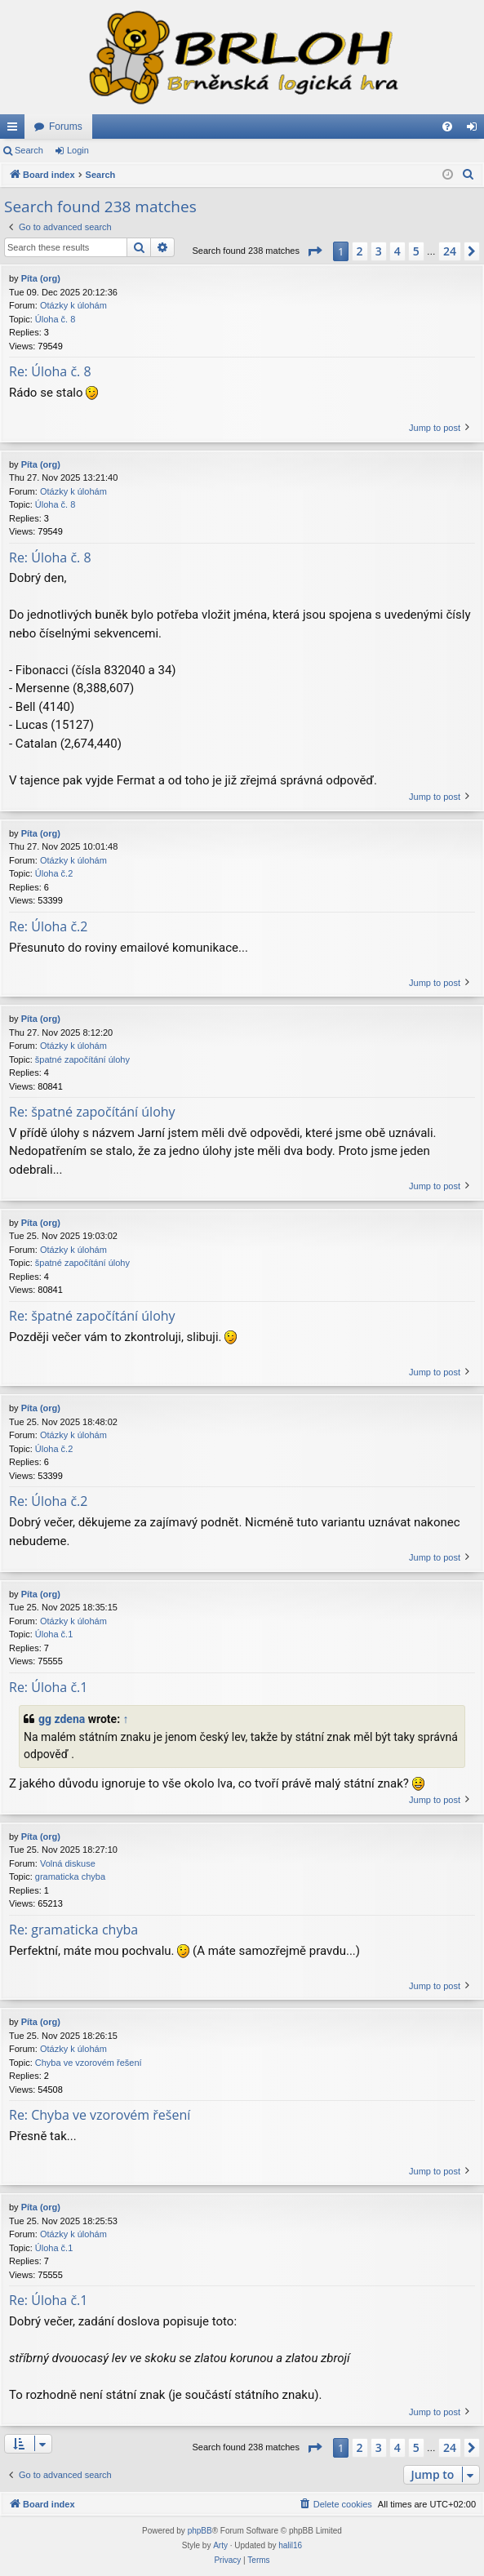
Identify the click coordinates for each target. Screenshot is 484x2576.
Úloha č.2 (54, 873)
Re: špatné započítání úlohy (92, 1112)
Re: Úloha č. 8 (50, 371)
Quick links (15, 130)
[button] (314, 251)
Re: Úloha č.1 (48, 1687)
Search (29, 150)
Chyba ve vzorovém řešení (88, 2062)
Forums (65, 126)
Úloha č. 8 (55, 319)
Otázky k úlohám (73, 305)
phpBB (200, 2530)
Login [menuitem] (475, 130)
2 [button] (360, 251)
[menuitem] (447, 126)
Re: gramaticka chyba (73, 1929)
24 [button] (449, 251)
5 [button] (416, 251)
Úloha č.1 (54, 1634)
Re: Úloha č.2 (48, 926)
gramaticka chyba (70, 1876)
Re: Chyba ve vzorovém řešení (99, 2115)
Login (78, 150)
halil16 (290, 2545)
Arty (220, 2545)
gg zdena (61, 1718)
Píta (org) (40, 278)
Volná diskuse (67, 1863)
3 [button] (378, 251)
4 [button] (397, 251)
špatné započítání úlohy (82, 1059)
